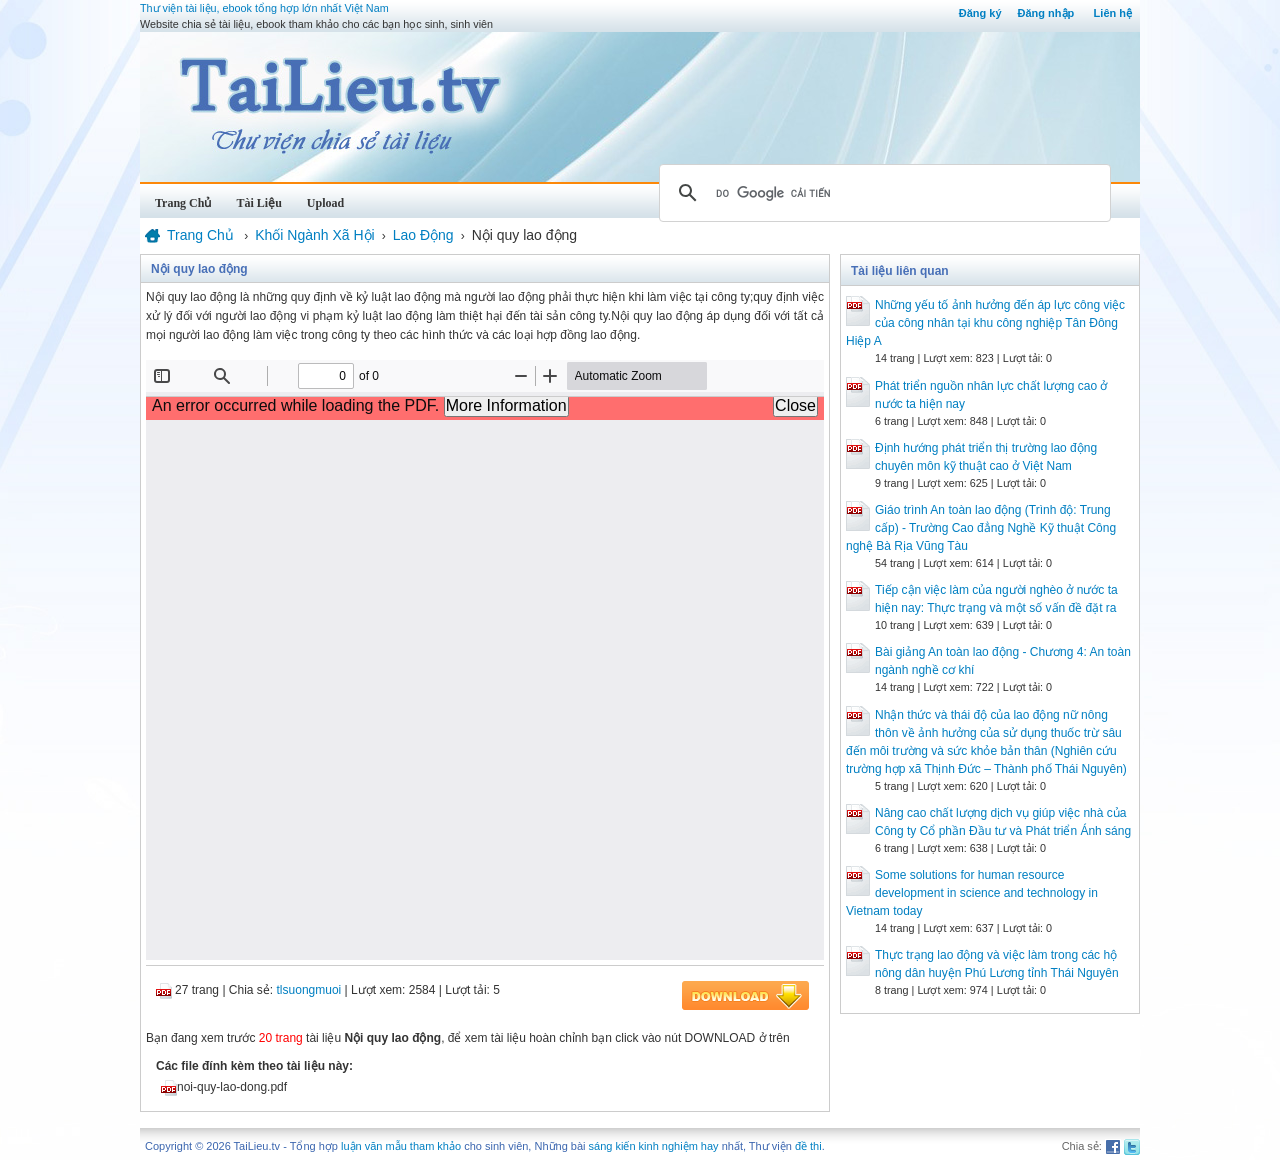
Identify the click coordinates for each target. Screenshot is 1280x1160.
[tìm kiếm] (882, 193)
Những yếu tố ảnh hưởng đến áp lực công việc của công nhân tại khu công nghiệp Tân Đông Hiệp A (985, 323)
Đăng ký (980, 13)
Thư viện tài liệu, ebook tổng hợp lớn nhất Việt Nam (264, 8)
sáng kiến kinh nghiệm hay (654, 1146)
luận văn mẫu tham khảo (401, 1146)
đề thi (808, 1146)
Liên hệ (1113, 13)
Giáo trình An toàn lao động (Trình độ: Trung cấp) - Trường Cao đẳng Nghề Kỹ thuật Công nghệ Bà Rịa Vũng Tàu (981, 528)
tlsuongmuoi (309, 990)
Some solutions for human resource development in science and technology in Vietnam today (972, 893)
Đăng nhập (1046, 13)
